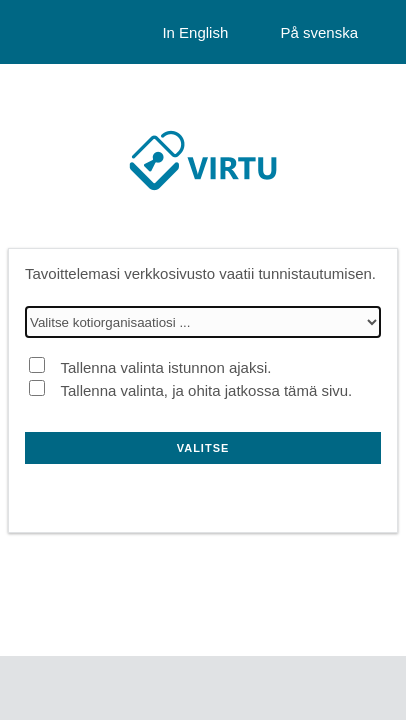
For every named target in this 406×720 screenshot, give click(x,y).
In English (195, 32)
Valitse (203, 448)
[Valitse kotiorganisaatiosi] (203, 322)
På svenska (319, 32)
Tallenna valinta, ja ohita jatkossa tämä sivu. (206, 390)
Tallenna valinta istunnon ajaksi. (165, 367)
